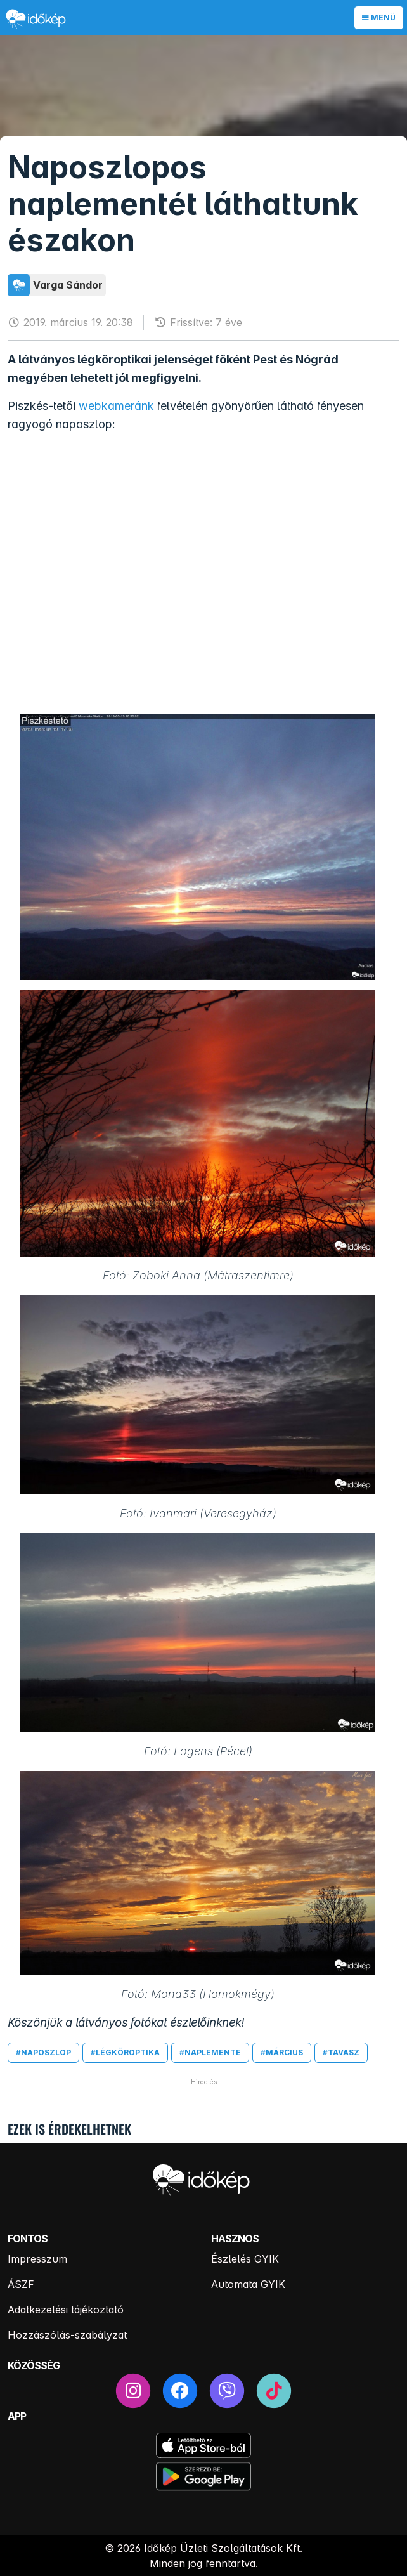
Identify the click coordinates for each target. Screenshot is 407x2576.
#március (282, 2052)
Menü (379, 17)
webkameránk (116, 405)
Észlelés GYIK (245, 2258)
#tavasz (341, 2052)
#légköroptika (125, 2052)
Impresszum (37, 2258)
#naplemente (210, 2052)
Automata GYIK (248, 2284)
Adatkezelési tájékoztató (66, 2309)
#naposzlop (43, 2052)
